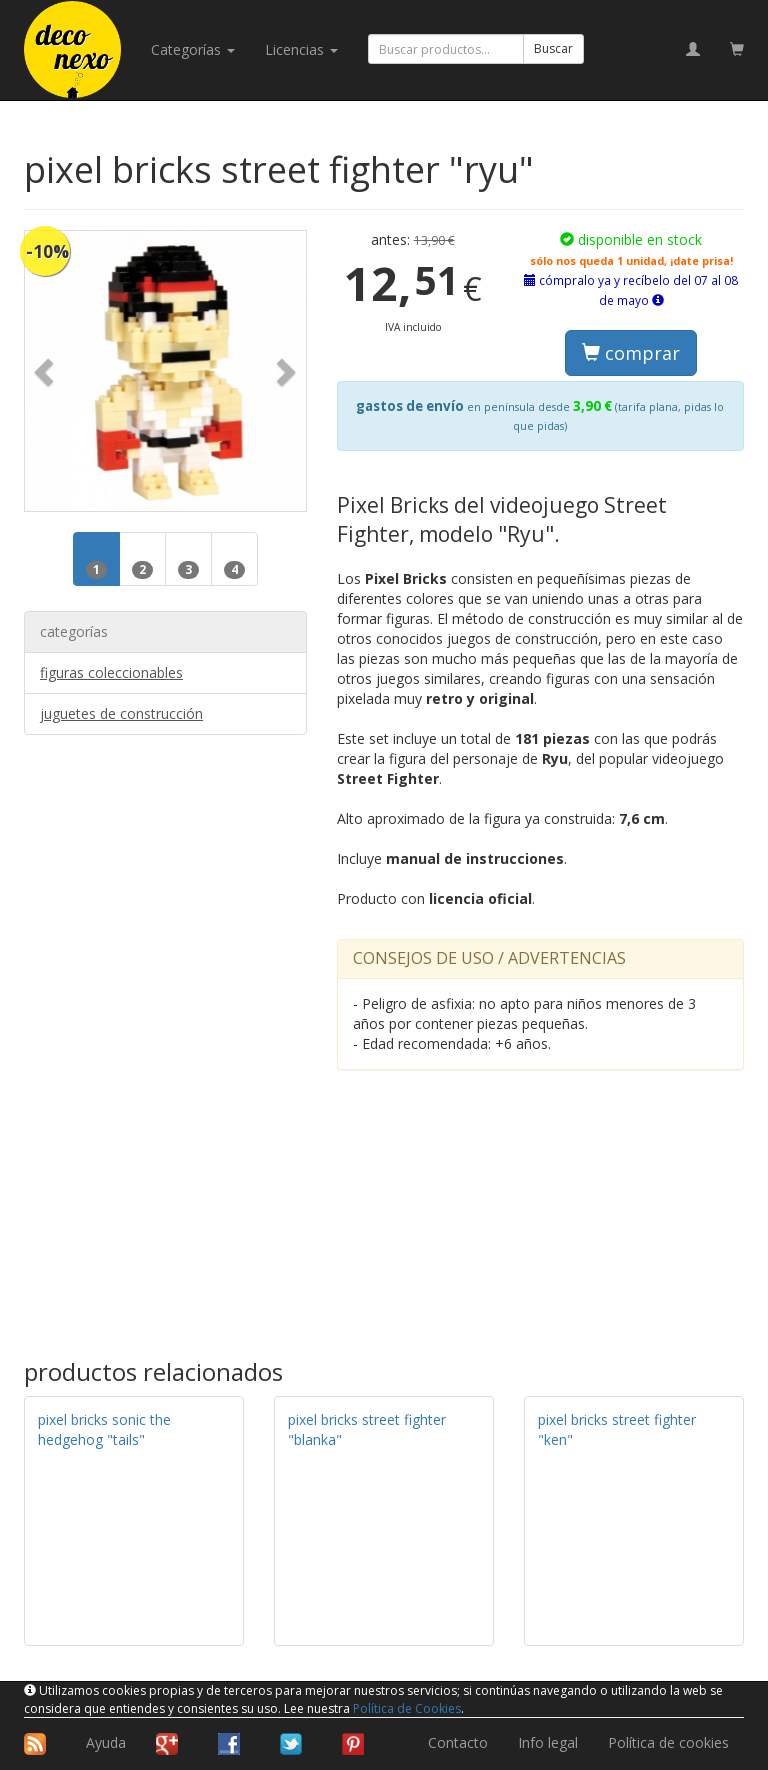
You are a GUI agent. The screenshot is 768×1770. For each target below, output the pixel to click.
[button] (46, 371)
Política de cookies (668, 1742)
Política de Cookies (407, 1708)
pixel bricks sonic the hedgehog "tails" (104, 1429)
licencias (301, 49)
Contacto (458, 1742)
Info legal (548, 1742)
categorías (193, 49)
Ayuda (106, 1742)
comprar (631, 353)
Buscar (553, 48)
